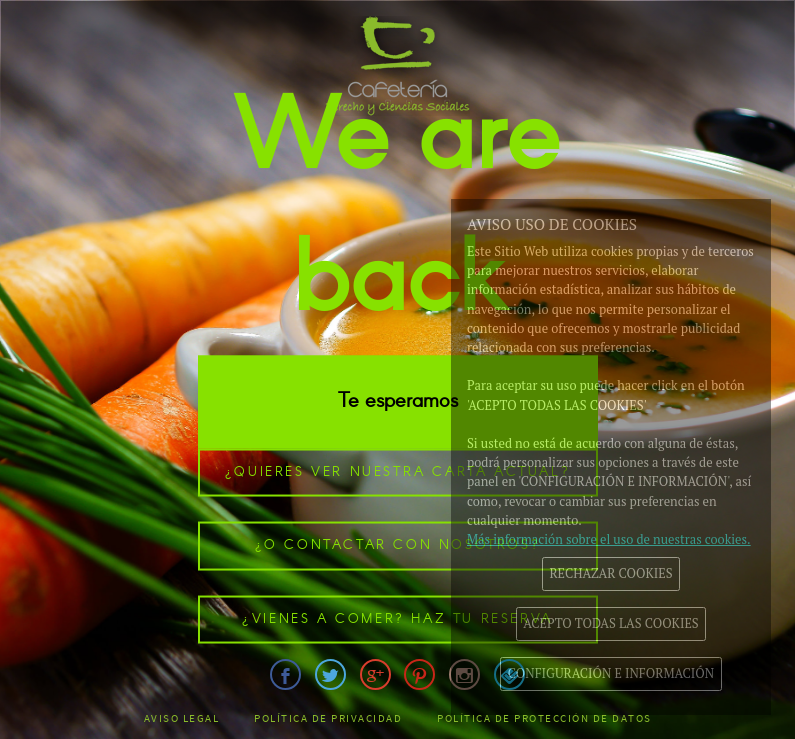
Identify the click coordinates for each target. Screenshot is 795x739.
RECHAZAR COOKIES (610, 573)
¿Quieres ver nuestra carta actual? (397, 471)
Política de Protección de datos (544, 718)
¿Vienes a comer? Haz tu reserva (397, 618)
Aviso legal (182, 718)
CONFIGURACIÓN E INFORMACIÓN (611, 673)
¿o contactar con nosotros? (398, 545)
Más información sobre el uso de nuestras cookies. (609, 539)
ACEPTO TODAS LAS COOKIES (610, 623)
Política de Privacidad (328, 718)
